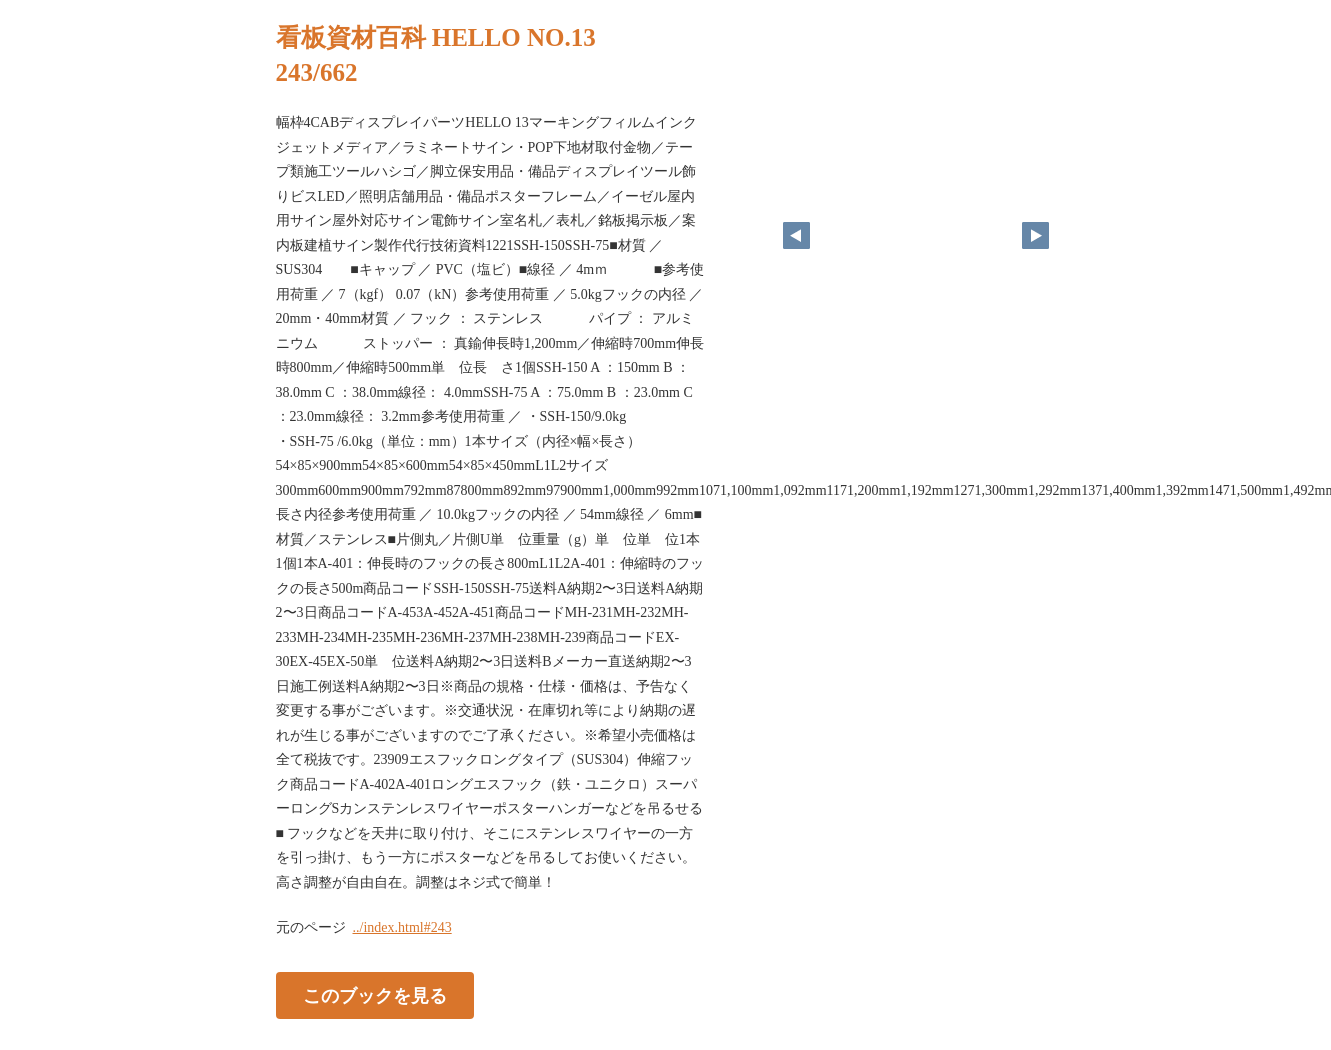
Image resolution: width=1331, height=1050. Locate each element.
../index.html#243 (402, 927)
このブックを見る (375, 996)
